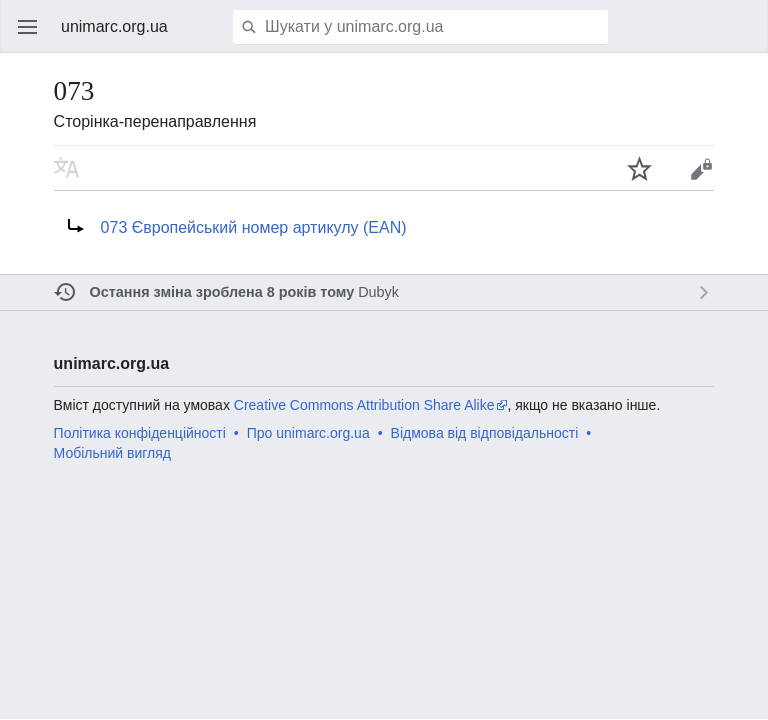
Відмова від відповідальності (485, 433)
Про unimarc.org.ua (308, 433)
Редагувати (701, 168)
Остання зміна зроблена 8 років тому (222, 292)
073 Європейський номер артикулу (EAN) (254, 227)
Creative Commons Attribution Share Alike (364, 405)
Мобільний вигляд (112, 453)
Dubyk (378, 292)
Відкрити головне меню (28, 27)
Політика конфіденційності (140, 433)
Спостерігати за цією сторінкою (640, 168)
